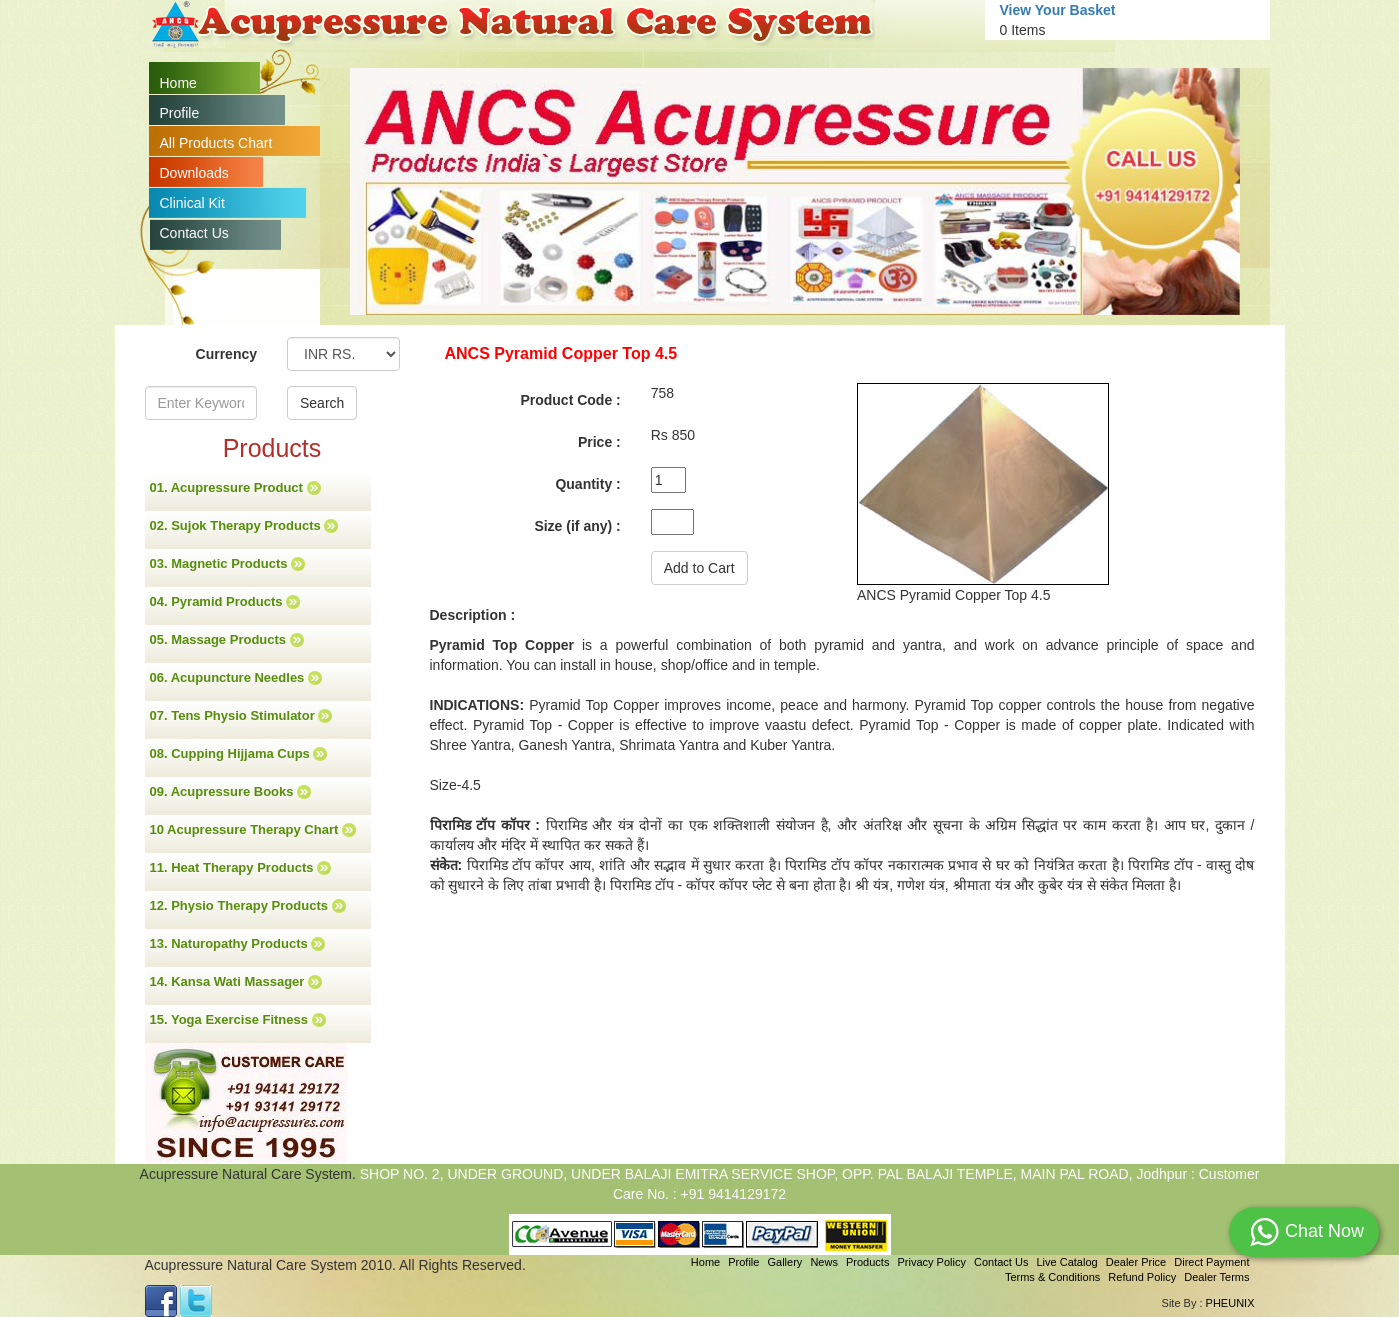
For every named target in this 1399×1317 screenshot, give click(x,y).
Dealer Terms (1216, 1277)
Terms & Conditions (1052, 1277)
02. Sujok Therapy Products (244, 526)
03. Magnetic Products (228, 564)
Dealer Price (1136, 1262)
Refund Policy (1142, 1277)
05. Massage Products (227, 640)
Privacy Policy (931, 1262)
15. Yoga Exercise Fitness (238, 1020)
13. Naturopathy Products (238, 944)
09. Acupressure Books (231, 792)
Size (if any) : (577, 526)
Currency (226, 354)
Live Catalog (1066, 1262)
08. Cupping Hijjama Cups (239, 754)
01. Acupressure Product (235, 488)
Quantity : (587, 484)
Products (867, 1262)
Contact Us (194, 233)
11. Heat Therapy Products (241, 868)
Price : (599, 442)
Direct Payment (1211, 1262)
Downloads (194, 173)
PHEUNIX (1230, 1303)
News (824, 1262)
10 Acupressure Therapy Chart (253, 830)
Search (322, 403)
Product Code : (570, 400)
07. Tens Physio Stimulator (241, 716)
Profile (180, 113)
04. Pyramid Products (225, 602)
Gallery (785, 1262)
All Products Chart (216, 143)
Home (178, 83)
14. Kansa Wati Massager (236, 982)
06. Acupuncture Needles (236, 678)
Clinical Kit (192, 203)
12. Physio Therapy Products (248, 906)
